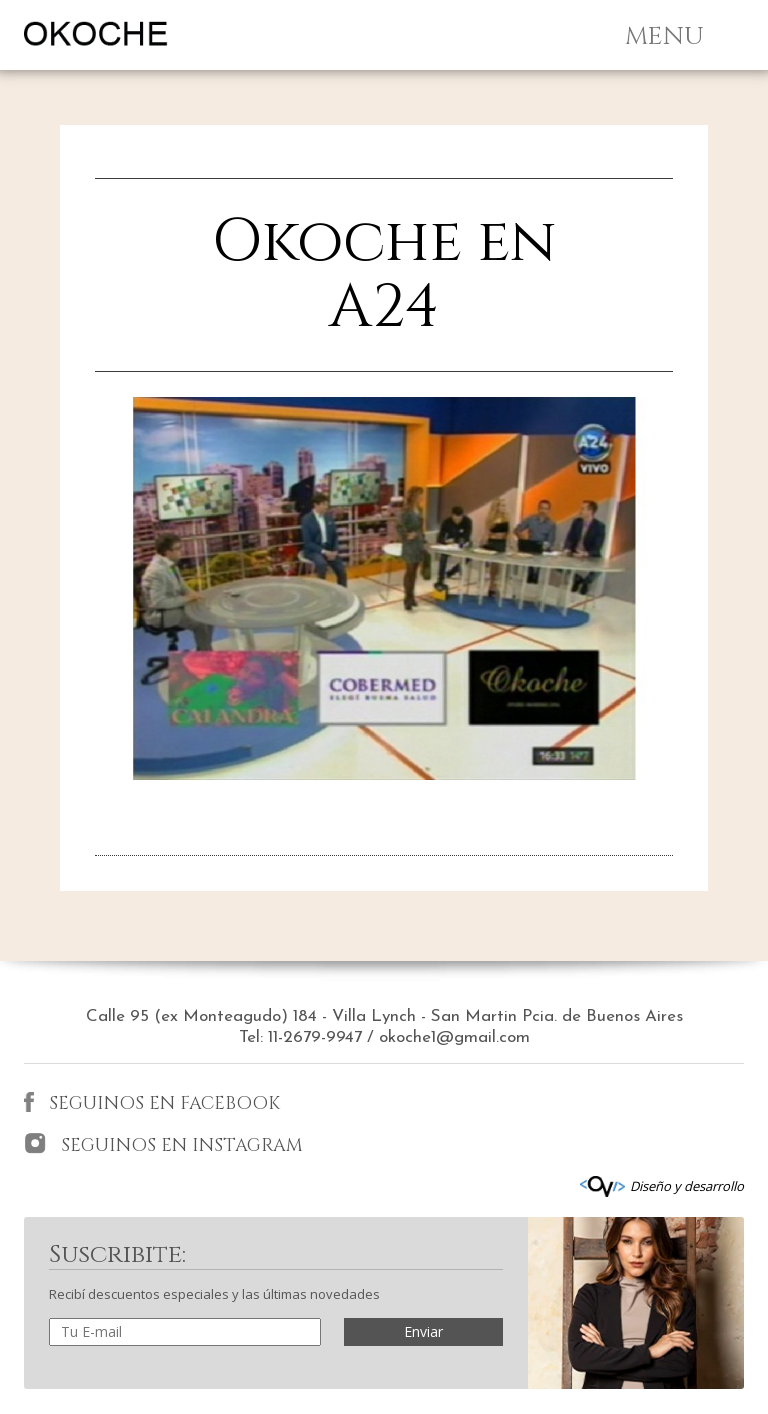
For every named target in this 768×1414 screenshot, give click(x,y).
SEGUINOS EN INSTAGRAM (163, 1145)
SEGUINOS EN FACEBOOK (152, 1103)
